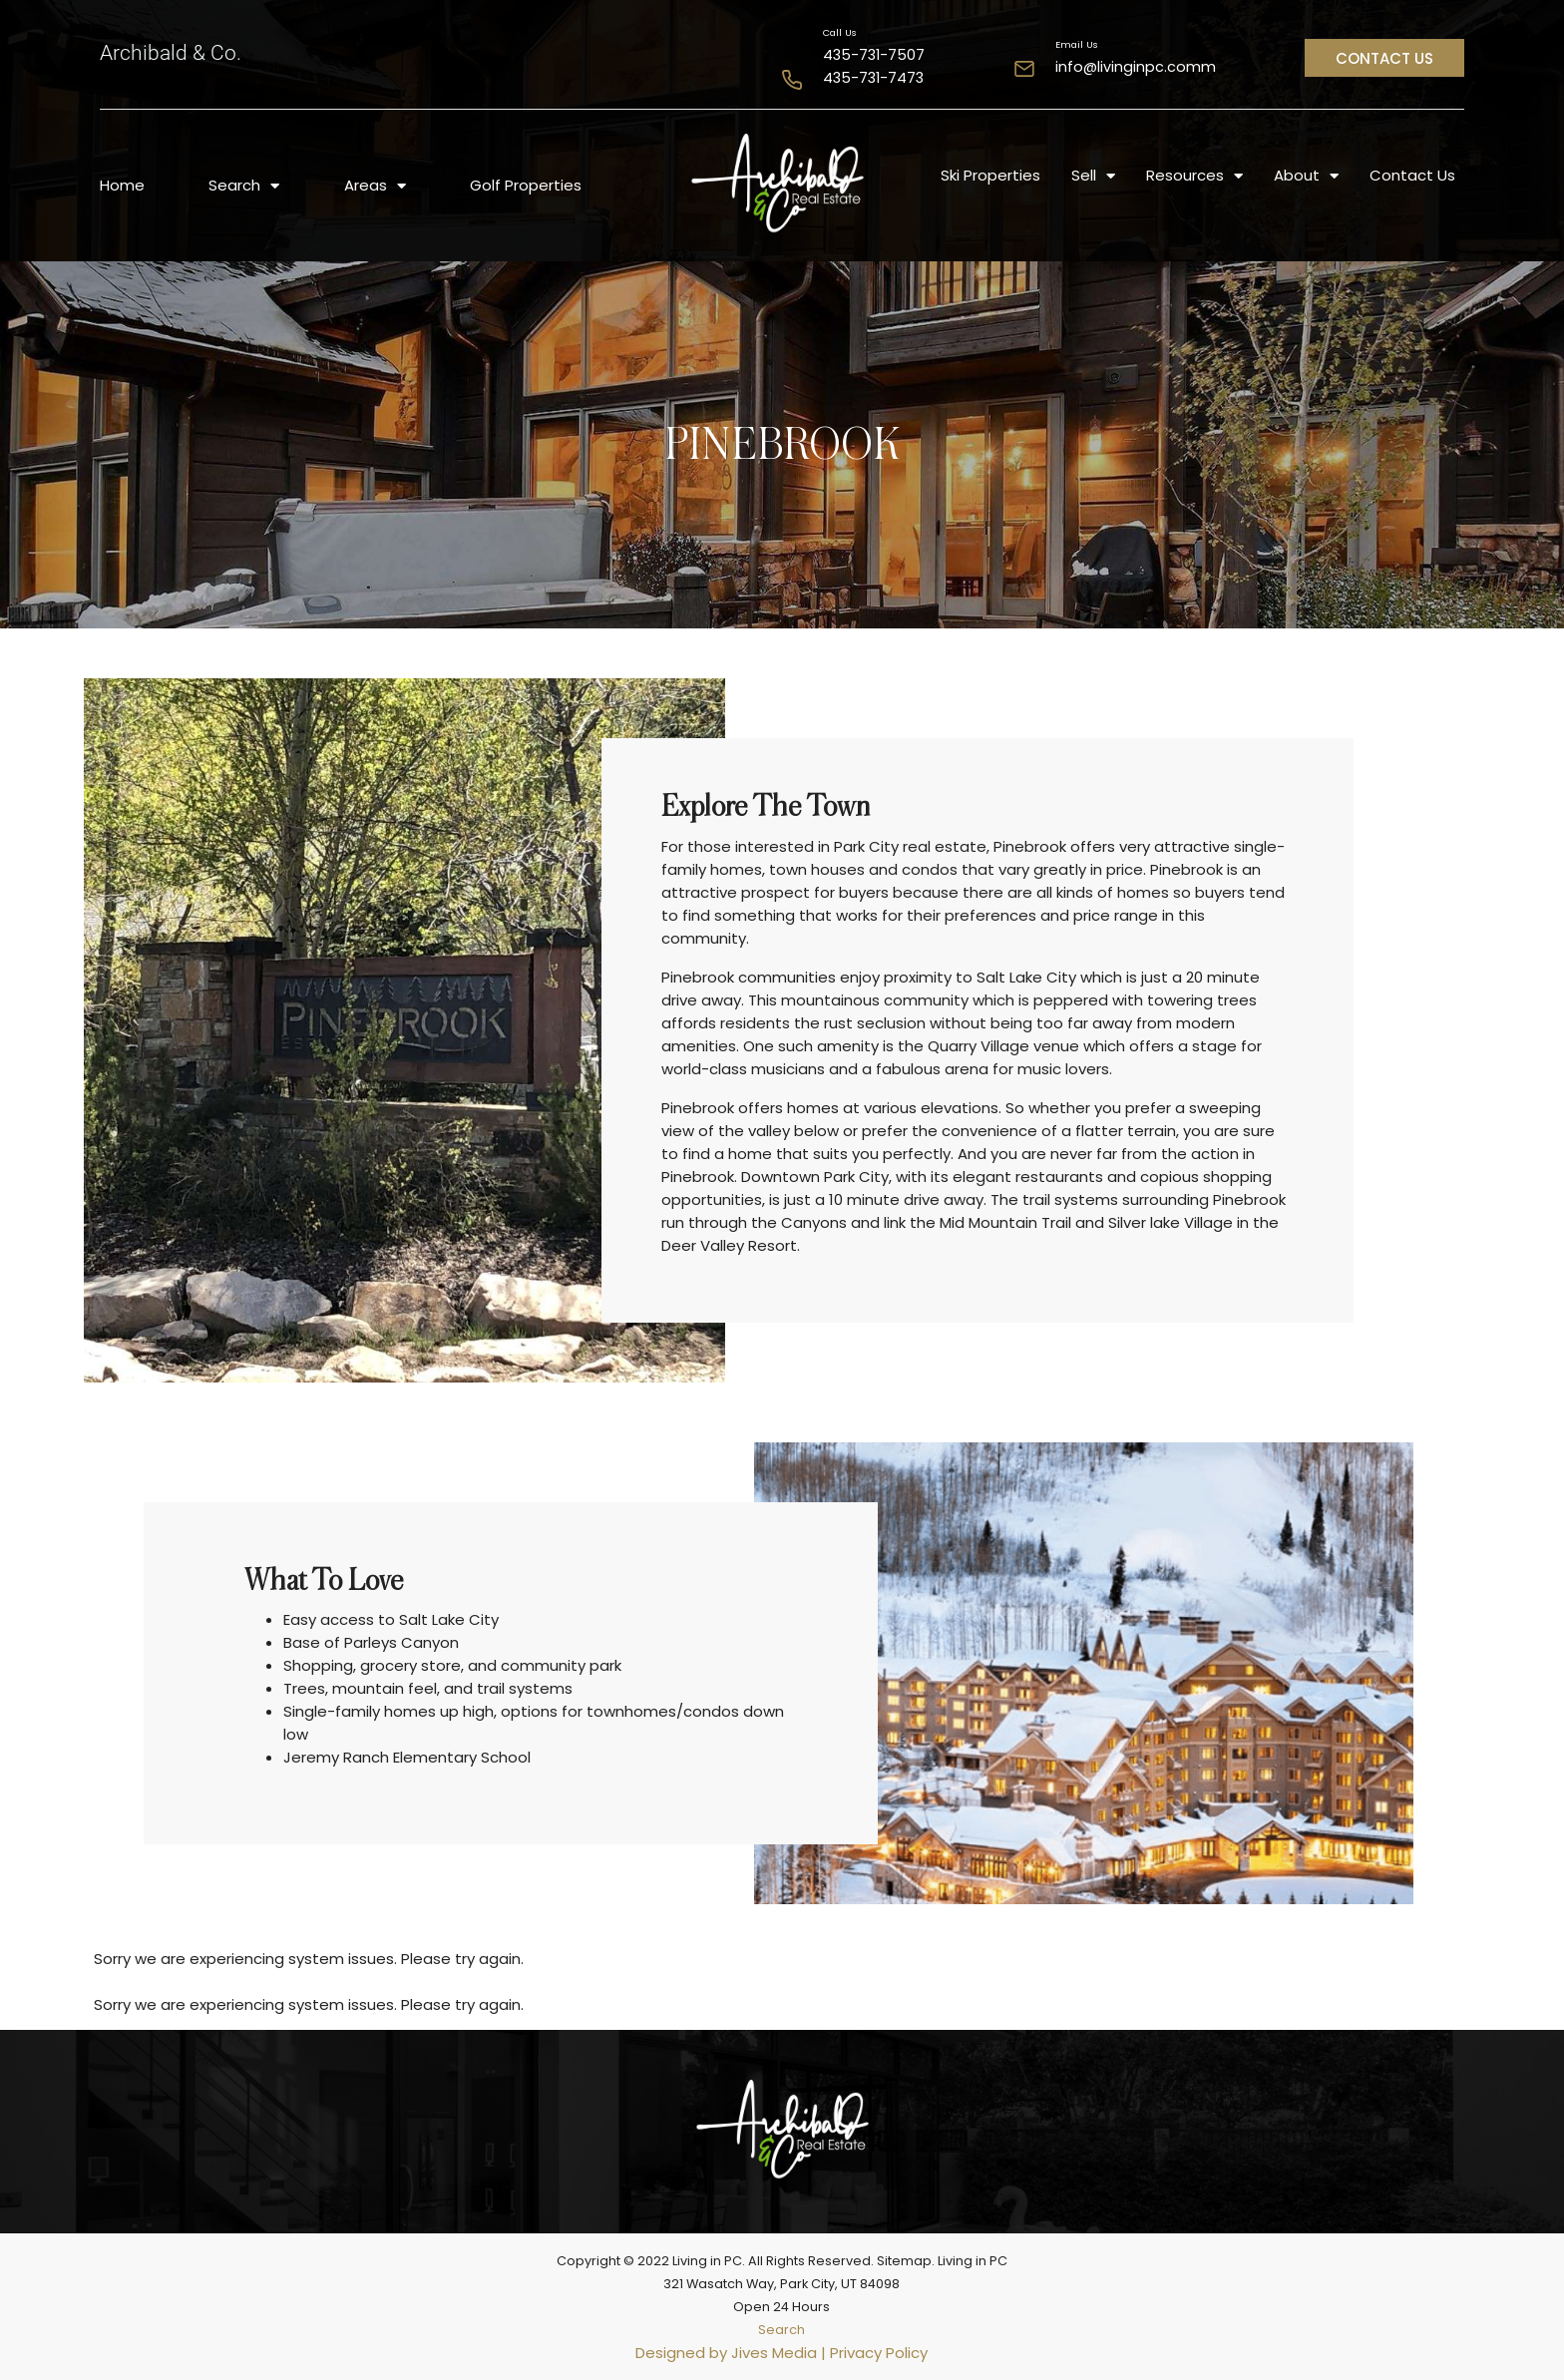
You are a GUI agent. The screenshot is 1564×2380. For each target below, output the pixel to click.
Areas (375, 186)
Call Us (840, 32)
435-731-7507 (874, 55)
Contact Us (1412, 175)
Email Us (1076, 44)
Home (122, 185)
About (1306, 176)
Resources (1194, 176)
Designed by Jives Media (726, 2352)
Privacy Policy (879, 2352)
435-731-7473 (873, 78)
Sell (1093, 176)
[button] (1384, 58)
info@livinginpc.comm (1135, 67)
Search (243, 186)
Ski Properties (990, 175)
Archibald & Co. (170, 53)
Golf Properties (526, 185)
